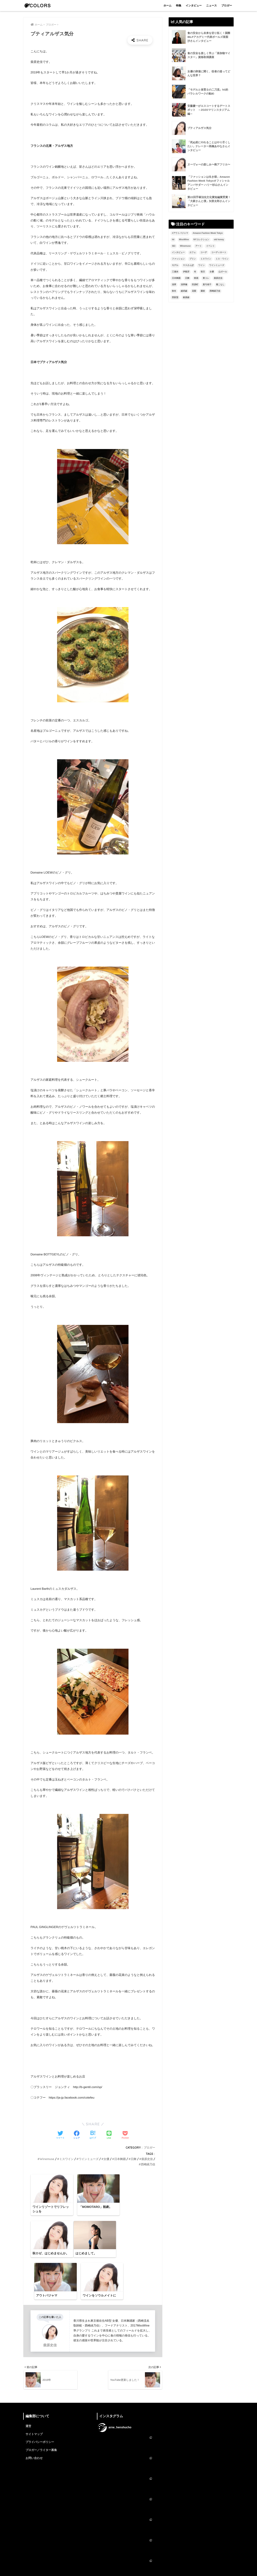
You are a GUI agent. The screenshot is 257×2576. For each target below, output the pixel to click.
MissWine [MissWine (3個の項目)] (184, 239)
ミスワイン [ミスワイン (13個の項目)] (205, 259)
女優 (106, 2159)
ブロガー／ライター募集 (41, 2405)
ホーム (167, 5)
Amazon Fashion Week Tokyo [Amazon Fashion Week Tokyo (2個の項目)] (208, 233)
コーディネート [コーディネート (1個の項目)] (218, 252)
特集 (178, 5)
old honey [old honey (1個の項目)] (219, 239)
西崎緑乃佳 (148, 2164)
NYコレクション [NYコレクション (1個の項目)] (201, 239)
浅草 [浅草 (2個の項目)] (174, 284)
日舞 (133, 2159)
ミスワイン (66, 2159)
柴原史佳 (147, 2159)
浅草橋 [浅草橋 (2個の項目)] (184, 284)
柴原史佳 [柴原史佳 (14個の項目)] (218, 278)
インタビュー (194, 5)
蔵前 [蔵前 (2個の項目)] (203, 291)
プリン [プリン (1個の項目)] (192, 259)
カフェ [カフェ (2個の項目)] (192, 252)
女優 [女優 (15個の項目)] (212, 272)
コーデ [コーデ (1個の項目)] (203, 252)
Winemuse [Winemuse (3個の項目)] (185, 246)
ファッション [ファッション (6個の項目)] (178, 259)
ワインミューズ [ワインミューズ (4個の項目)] (216, 265)
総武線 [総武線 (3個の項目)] (184, 291)
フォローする (129, 2538)
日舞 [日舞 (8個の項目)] (187, 278)
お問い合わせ (34, 2413)
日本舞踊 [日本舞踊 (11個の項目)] (176, 278)
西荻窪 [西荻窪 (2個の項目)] (175, 297)
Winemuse (46, 2159)
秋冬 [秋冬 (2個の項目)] (174, 291)
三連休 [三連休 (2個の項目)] (175, 272)
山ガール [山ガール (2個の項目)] (222, 272)
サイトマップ (34, 2389)
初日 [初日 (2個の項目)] (203, 272)
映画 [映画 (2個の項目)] (196, 278)
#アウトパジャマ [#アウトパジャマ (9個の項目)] (180, 233)
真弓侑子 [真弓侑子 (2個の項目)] (207, 284)
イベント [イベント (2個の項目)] (210, 246)
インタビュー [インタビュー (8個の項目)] (178, 252)
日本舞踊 (120, 2159)
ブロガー (226, 5)
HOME (129, 2558)
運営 (28, 2381)
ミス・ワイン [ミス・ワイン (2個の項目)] (222, 259)
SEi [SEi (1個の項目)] (173, 246)
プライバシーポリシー (40, 2397)
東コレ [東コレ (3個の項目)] (206, 278)
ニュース (211, 5)
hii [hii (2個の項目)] (173, 239)
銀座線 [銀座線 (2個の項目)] (186, 297)
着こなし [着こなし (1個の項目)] (220, 284)
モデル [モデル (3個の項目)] (175, 265)
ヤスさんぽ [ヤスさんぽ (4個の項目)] (188, 265)
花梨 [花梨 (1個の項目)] (194, 291)
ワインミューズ (89, 2159)
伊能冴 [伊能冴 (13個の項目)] (186, 272)
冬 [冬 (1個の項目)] (195, 272)
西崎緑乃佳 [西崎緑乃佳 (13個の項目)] (215, 291)
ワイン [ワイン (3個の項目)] (201, 265)
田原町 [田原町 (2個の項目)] (195, 284)
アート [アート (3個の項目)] (198, 246)
